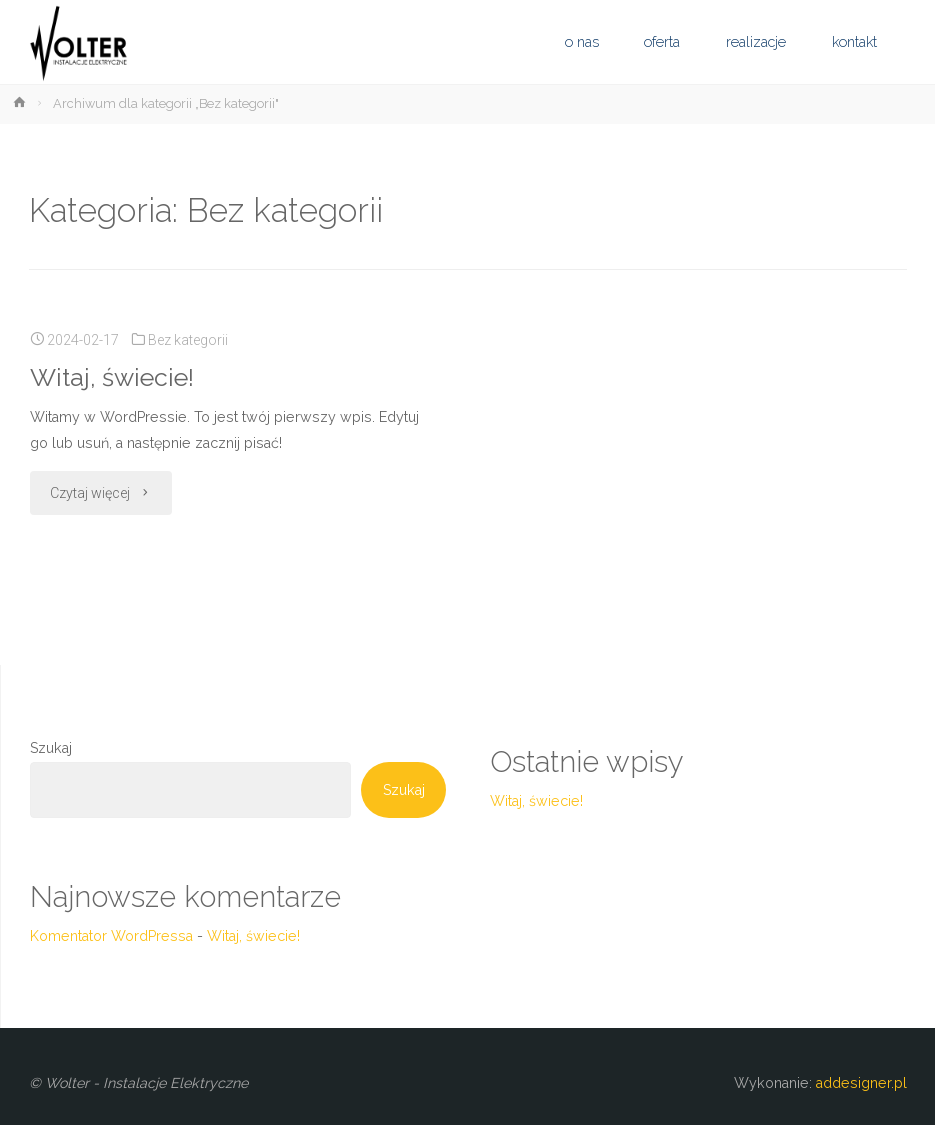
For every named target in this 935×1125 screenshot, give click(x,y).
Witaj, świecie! (112, 377)
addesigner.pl (859, 1083)
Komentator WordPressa (111, 936)
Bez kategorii (188, 340)
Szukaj (51, 748)
